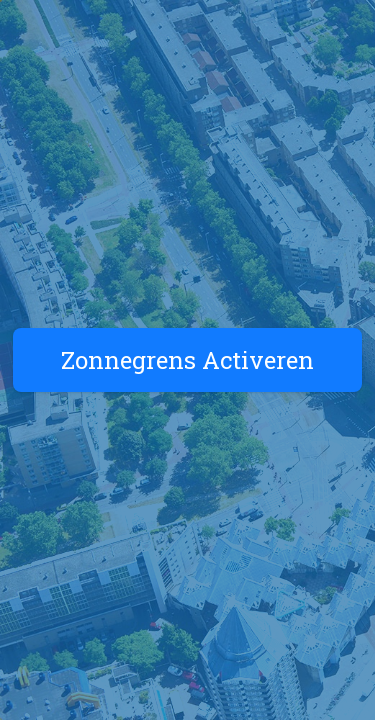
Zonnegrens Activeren (187, 360)
